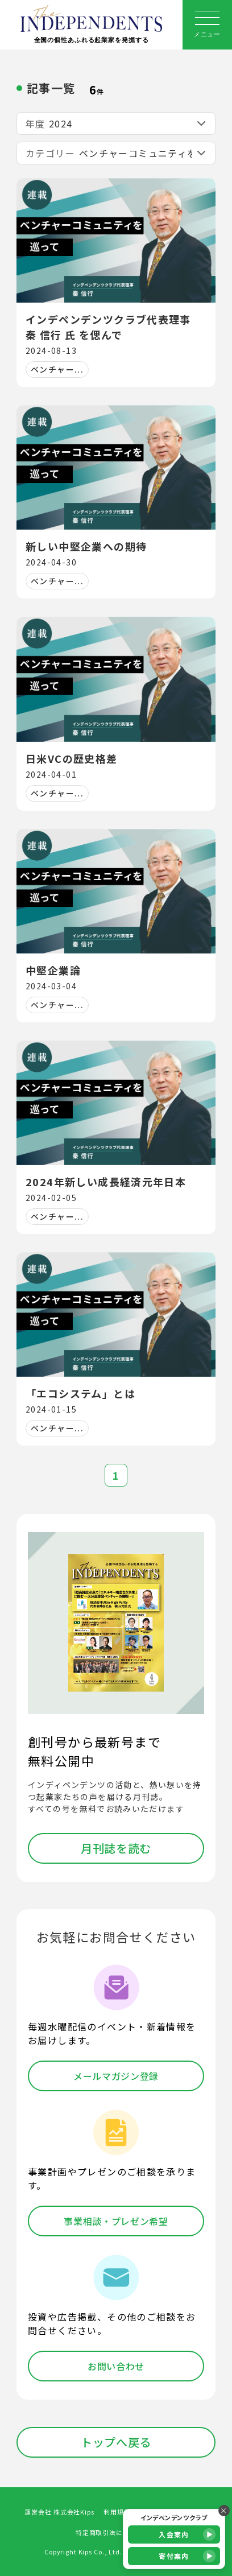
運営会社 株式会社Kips (59, 2511)
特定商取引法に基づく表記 (116, 2532)
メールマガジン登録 (116, 2076)
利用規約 (116, 2511)
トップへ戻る (116, 2442)
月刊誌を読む (116, 1848)
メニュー (207, 24)
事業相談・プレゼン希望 (115, 2221)
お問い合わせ (116, 2366)
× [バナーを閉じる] (223, 2510)
